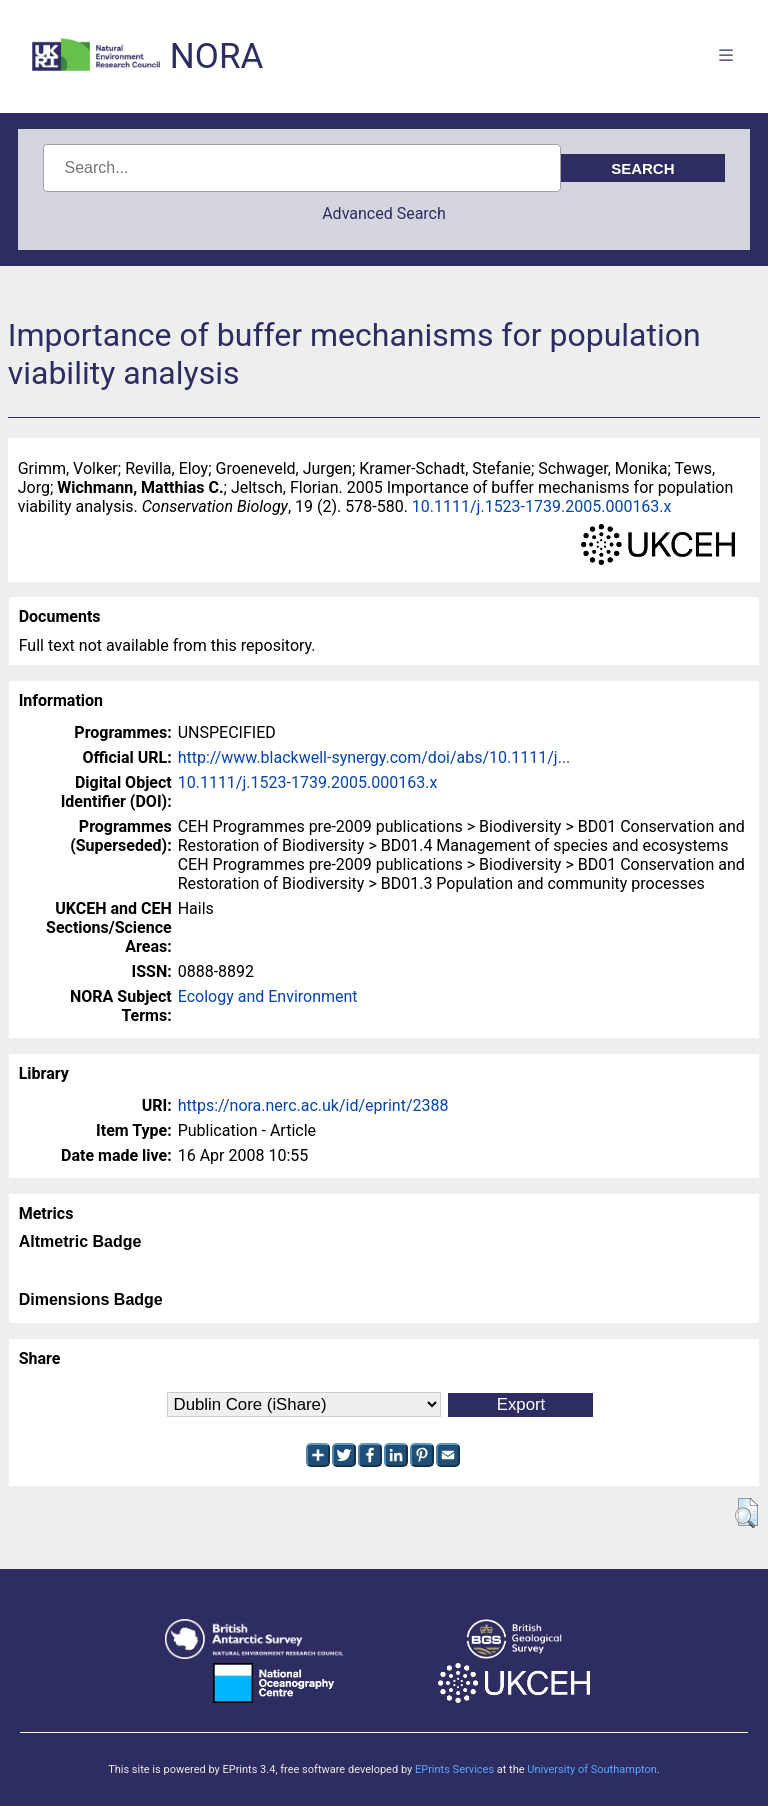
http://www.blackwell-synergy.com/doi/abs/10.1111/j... (374, 757)
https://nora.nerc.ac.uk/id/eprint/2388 (313, 1105)
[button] (746, 1513)
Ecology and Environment (268, 996)
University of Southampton (592, 1769)
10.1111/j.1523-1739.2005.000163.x (542, 506)
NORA (216, 56)
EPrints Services (454, 1769)
